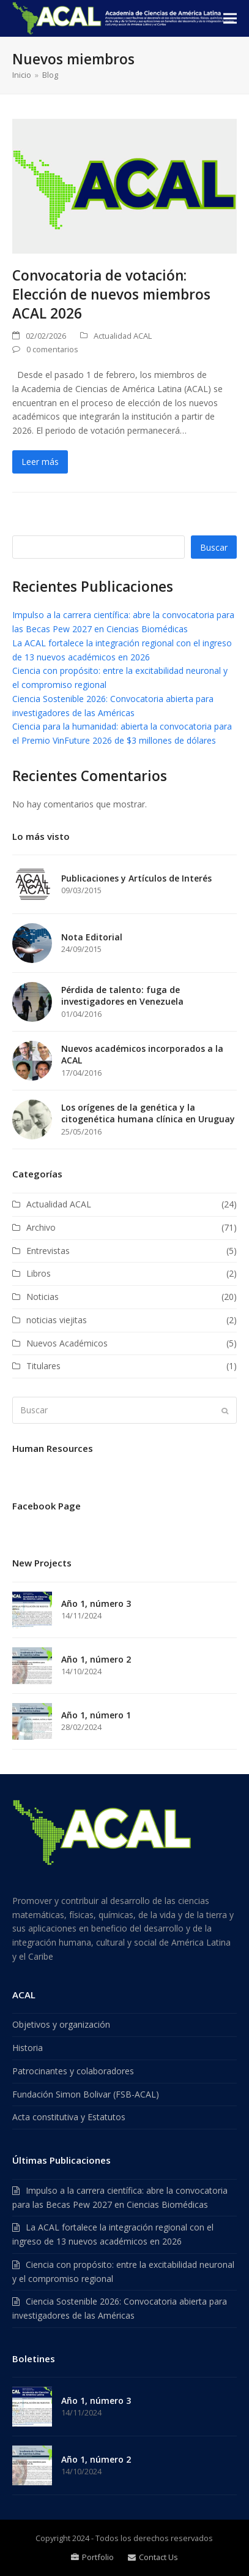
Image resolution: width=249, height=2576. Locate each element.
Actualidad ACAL (123, 335)
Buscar (214, 547)
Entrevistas (48, 1250)
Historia (27, 2047)
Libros (38, 1273)
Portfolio (92, 2557)
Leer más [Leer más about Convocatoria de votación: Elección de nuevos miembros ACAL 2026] (40, 461)
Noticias (42, 1296)
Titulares (43, 1366)
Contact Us (153, 2557)
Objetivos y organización (61, 2024)
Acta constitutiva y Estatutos (68, 2117)
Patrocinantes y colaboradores (73, 2071)
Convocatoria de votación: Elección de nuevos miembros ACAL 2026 (111, 294)
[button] (230, 18)
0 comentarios (52, 349)
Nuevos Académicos (67, 1343)
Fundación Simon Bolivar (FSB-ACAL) (85, 2094)
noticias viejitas (56, 1320)
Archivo (41, 1227)
